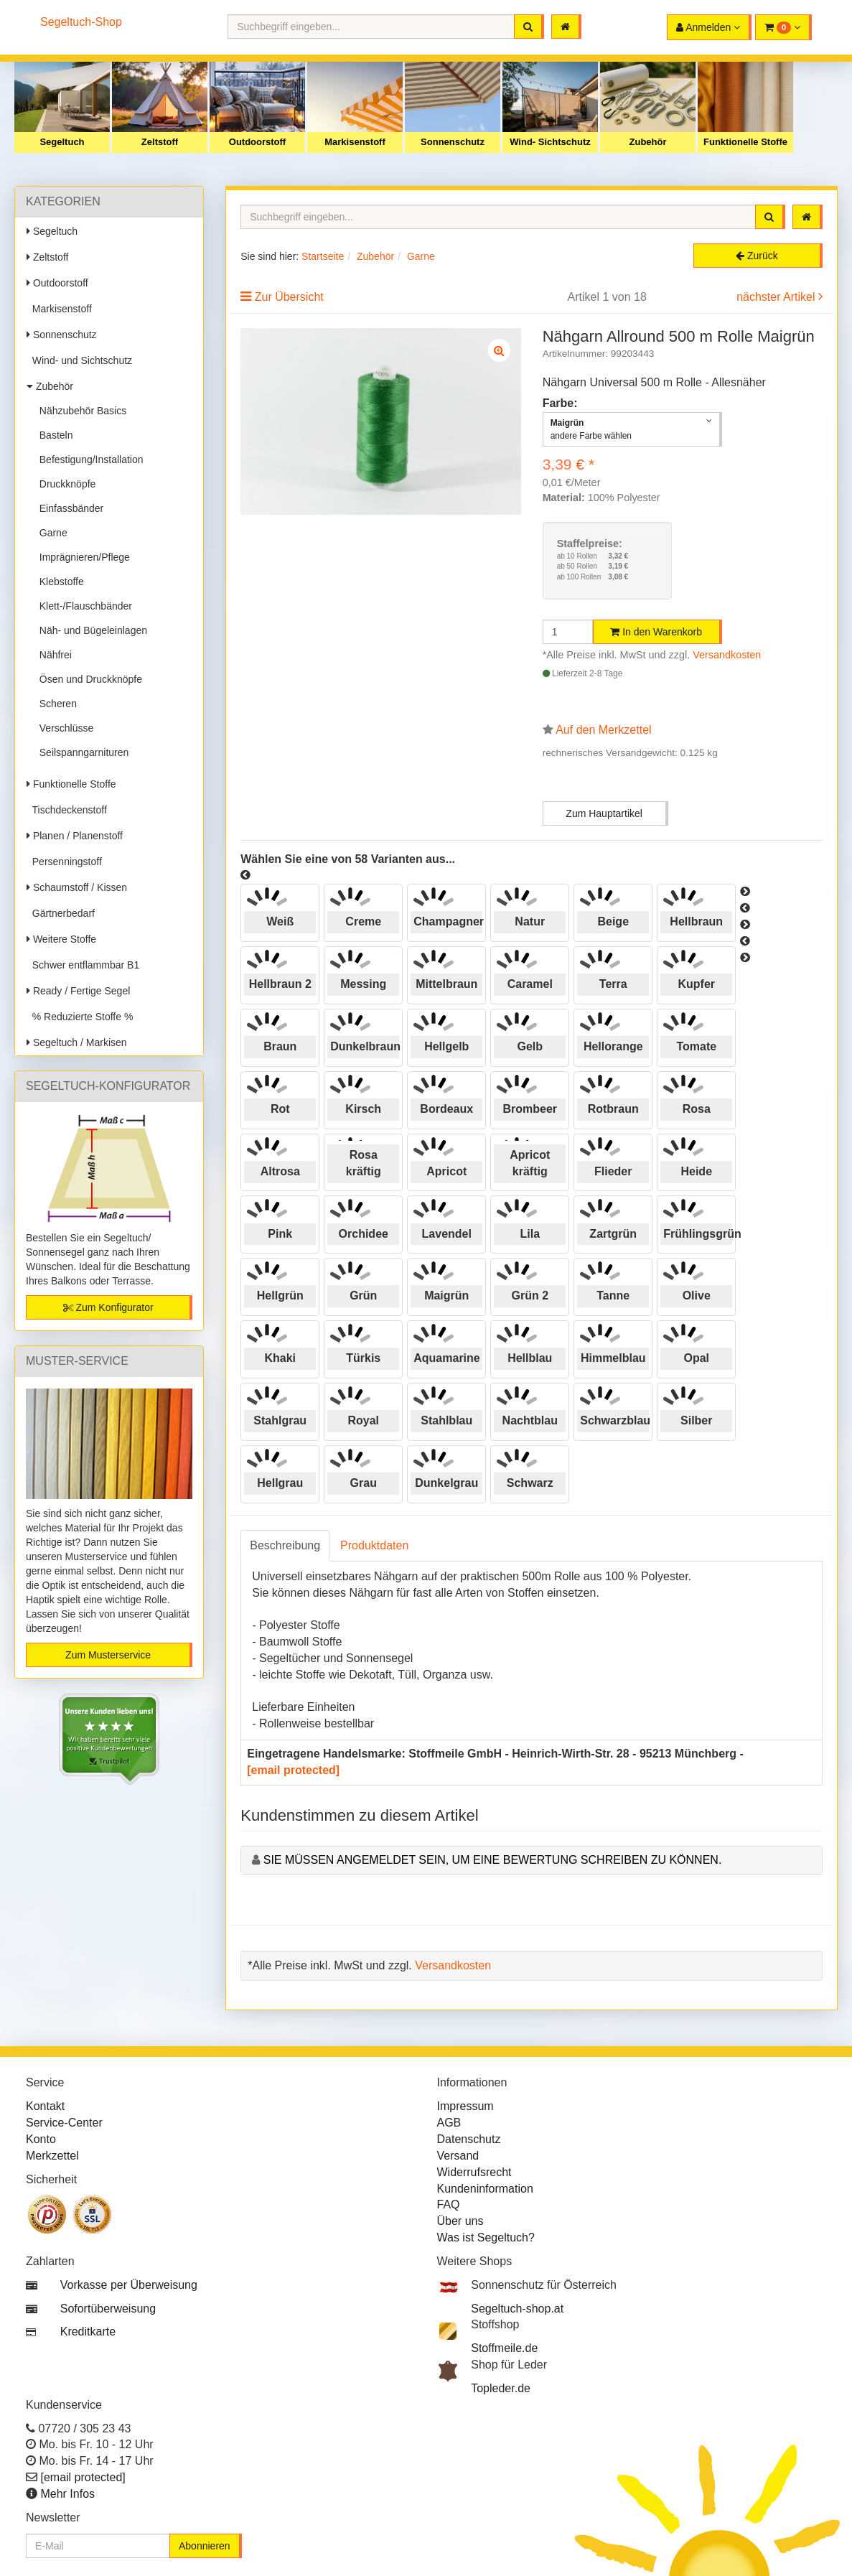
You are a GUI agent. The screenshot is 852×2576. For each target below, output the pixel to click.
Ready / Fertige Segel (78, 991)
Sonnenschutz (452, 141)
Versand (458, 2156)
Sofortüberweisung (108, 2308)
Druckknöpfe (64, 484)
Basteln (53, 435)
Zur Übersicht (289, 297)
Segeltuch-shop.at (517, 2308)
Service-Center (64, 2123)
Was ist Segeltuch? (486, 2237)
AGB (449, 2123)
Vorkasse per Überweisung (128, 2285)
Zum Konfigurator (108, 1307)
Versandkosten (727, 655)
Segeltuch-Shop (81, 22)
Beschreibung (285, 1545)
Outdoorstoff (257, 141)
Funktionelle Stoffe (745, 141)
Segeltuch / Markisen (77, 1042)
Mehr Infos (67, 2494)
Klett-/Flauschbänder (83, 606)
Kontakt (45, 2106)
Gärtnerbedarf (61, 913)
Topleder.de (500, 2388)
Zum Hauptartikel (604, 813)
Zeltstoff (159, 141)
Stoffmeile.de (504, 2348)
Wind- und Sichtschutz (79, 360)
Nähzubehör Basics (80, 410)
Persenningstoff (64, 861)
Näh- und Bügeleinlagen (90, 630)
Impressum (465, 2106)
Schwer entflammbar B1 (83, 965)
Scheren (55, 703)
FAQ (448, 2204)
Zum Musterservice (108, 1655)
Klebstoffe (59, 581)
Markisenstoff (354, 141)
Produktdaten (374, 1545)
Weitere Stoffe (61, 939)
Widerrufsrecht (474, 2172)
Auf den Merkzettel (603, 730)
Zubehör (648, 141)
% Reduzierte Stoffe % (80, 1016)
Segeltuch (61, 141)
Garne (50, 532)
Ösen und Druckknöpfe (88, 679)
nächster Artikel (777, 297)
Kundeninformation (485, 2189)
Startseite (322, 256)
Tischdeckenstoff (67, 810)
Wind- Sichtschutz (550, 141)
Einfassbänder (68, 508)
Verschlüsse (63, 728)
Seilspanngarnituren (81, 752)
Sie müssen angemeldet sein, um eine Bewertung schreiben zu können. (492, 1860)
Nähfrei (53, 655)
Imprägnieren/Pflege (82, 557)
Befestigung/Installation (89, 459)
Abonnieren (204, 2546)
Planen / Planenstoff (75, 835)
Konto (41, 2139)
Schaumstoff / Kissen (77, 887)
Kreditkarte (88, 2331)
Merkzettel (52, 2156)
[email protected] (293, 1770)
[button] (783, 27)
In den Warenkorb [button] (656, 632)
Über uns (460, 2221)
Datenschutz (469, 2139)
